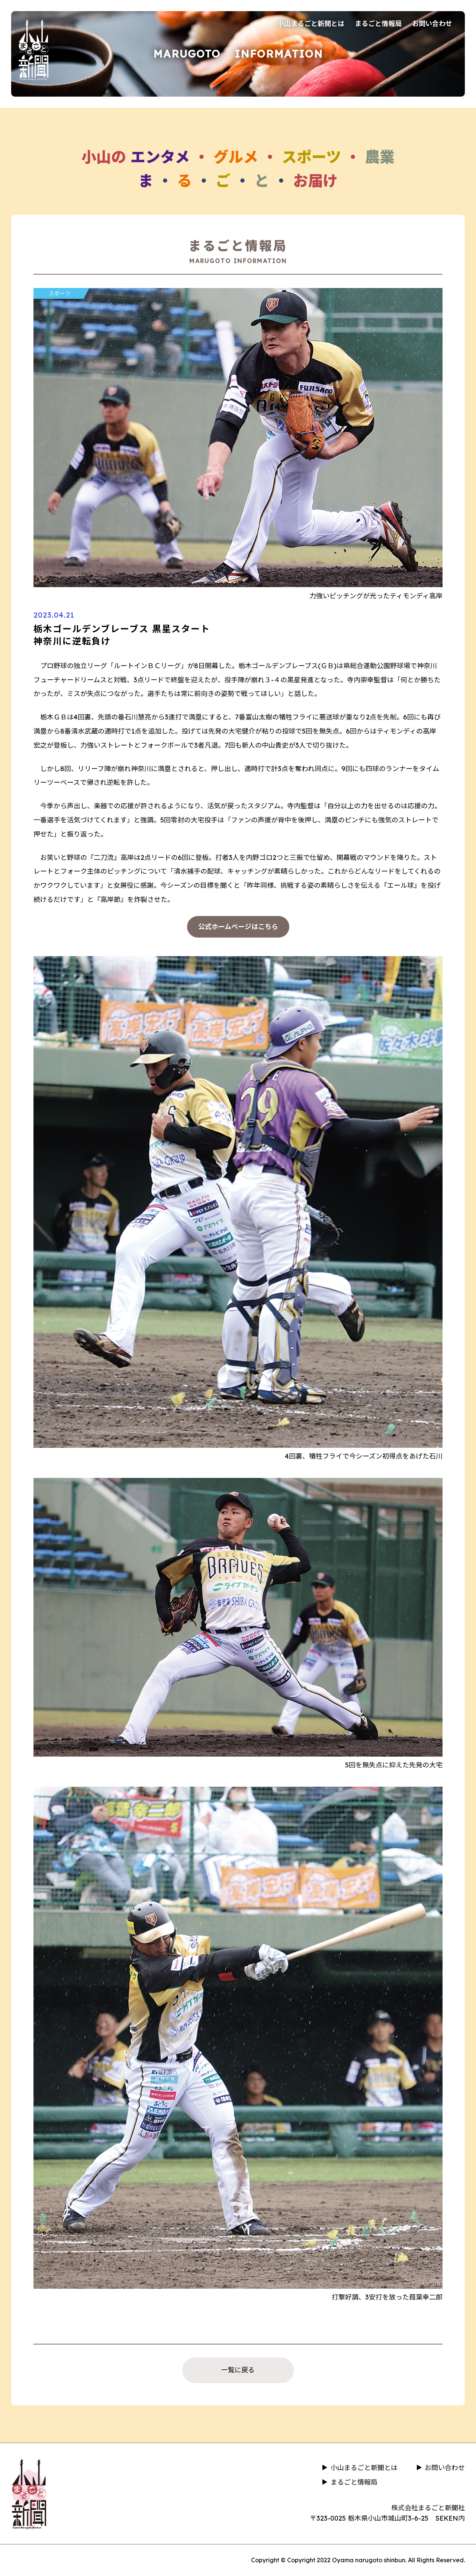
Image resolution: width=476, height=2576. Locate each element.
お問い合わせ (432, 23)
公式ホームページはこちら (238, 926)
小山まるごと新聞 (33, 49)
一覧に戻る (238, 2370)
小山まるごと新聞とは (310, 23)
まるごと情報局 (378, 23)
